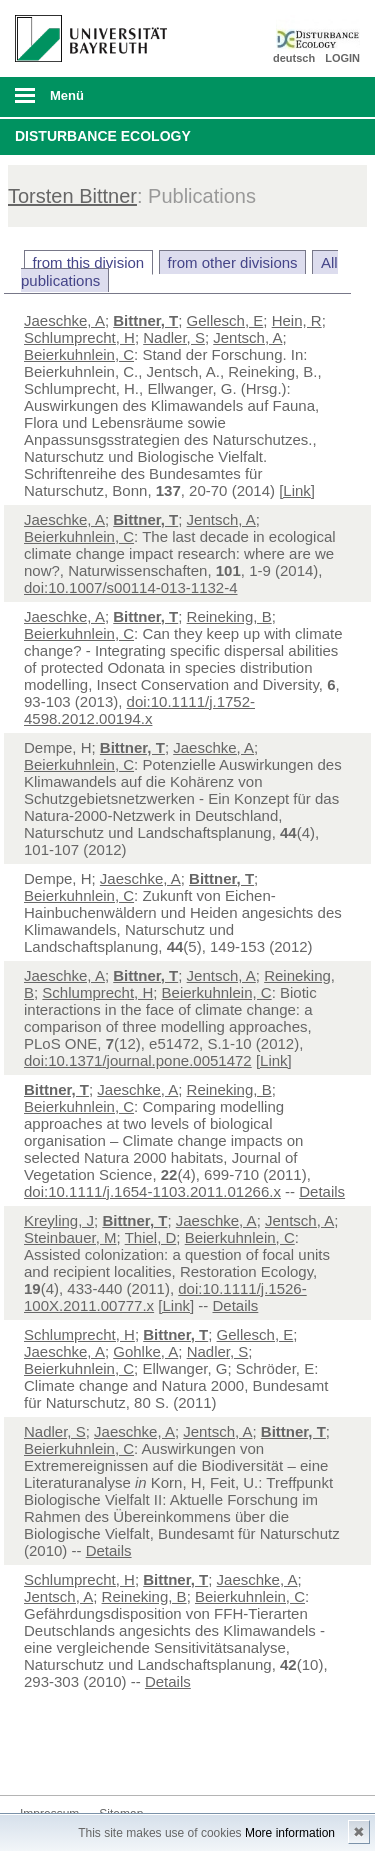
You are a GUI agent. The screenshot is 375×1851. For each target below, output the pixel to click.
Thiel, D (151, 1237)
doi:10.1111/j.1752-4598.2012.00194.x (139, 710)
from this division (89, 262)
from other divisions (233, 262)
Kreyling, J (59, 1220)
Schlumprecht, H (79, 337)
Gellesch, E (225, 320)
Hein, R (297, 320)
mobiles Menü (83, 102)
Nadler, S (174, 337)
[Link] (297, 490)
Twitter (36, 1757)
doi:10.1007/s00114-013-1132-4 (131, 587)
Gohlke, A (145, 1351)
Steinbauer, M (70, 1237)
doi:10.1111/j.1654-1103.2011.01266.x (152, 1191)
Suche (327, 97)
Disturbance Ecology (103, 136)
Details (322, 1191)
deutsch (294, 58)
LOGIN (342, 58)
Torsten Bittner (72, 196)
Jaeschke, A (64, 320)
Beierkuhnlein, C (79, 354)
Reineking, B (229, 616)
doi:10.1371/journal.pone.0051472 (138, 1060)
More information (290, 1833)
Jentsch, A (247, 337)
